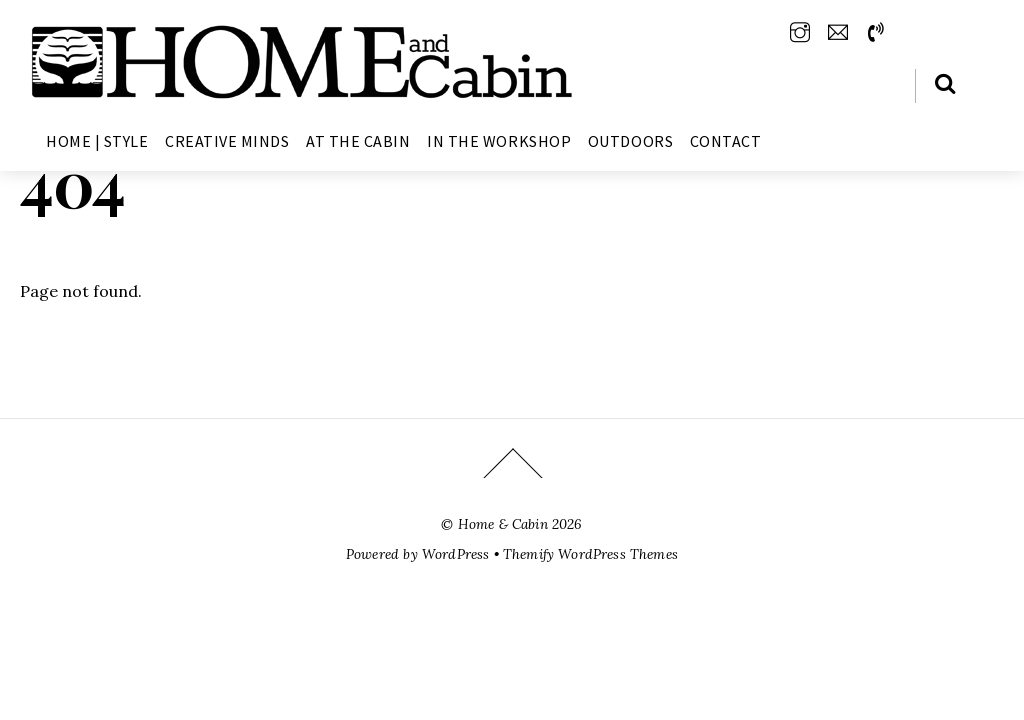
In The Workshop (499, 141)
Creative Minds (227, 141)
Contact (726, 141)
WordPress (456, 554)
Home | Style (97, 141)
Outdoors (630, 141)
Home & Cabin (503, 524)
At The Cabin (358, 141)
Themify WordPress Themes (590, 554)
